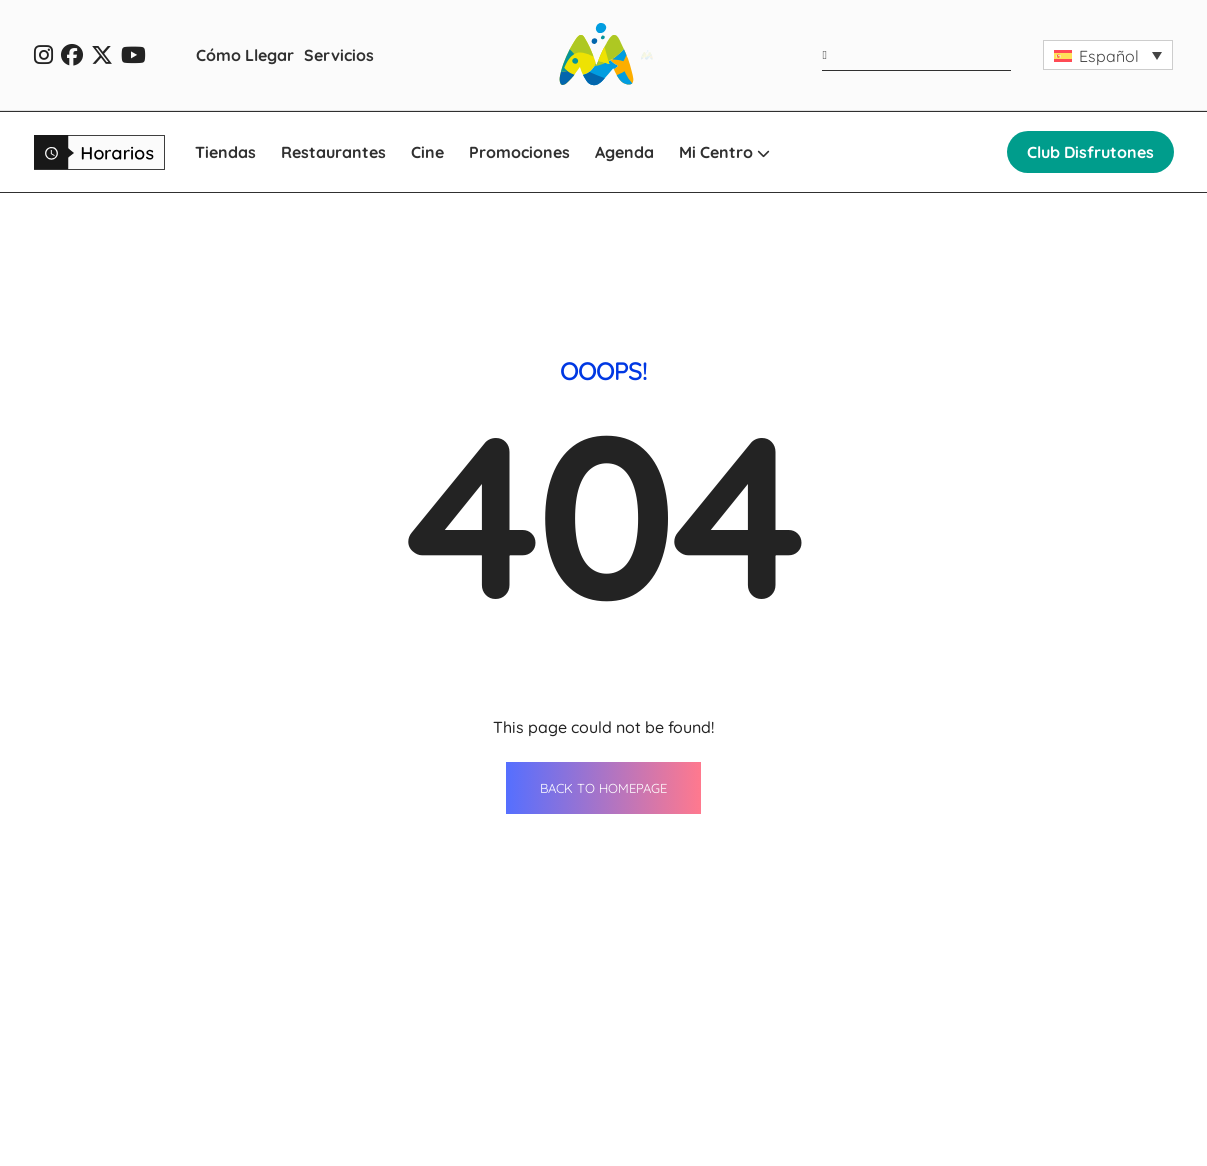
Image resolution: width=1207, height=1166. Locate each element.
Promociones (519, 152)
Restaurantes (333, 152)
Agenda (624, 152)
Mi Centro (724, 152)
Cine (427, 152)
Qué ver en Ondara (935, 1135)
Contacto (899, 1024)
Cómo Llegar (245, 55)
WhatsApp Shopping (712, 1135)
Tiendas (225, 152)
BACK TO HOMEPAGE (603, 565)
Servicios (339, 55)
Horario (893, 1061)
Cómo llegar (680, 1098)
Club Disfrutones (1090, 152)
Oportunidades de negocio (965, 1098)
